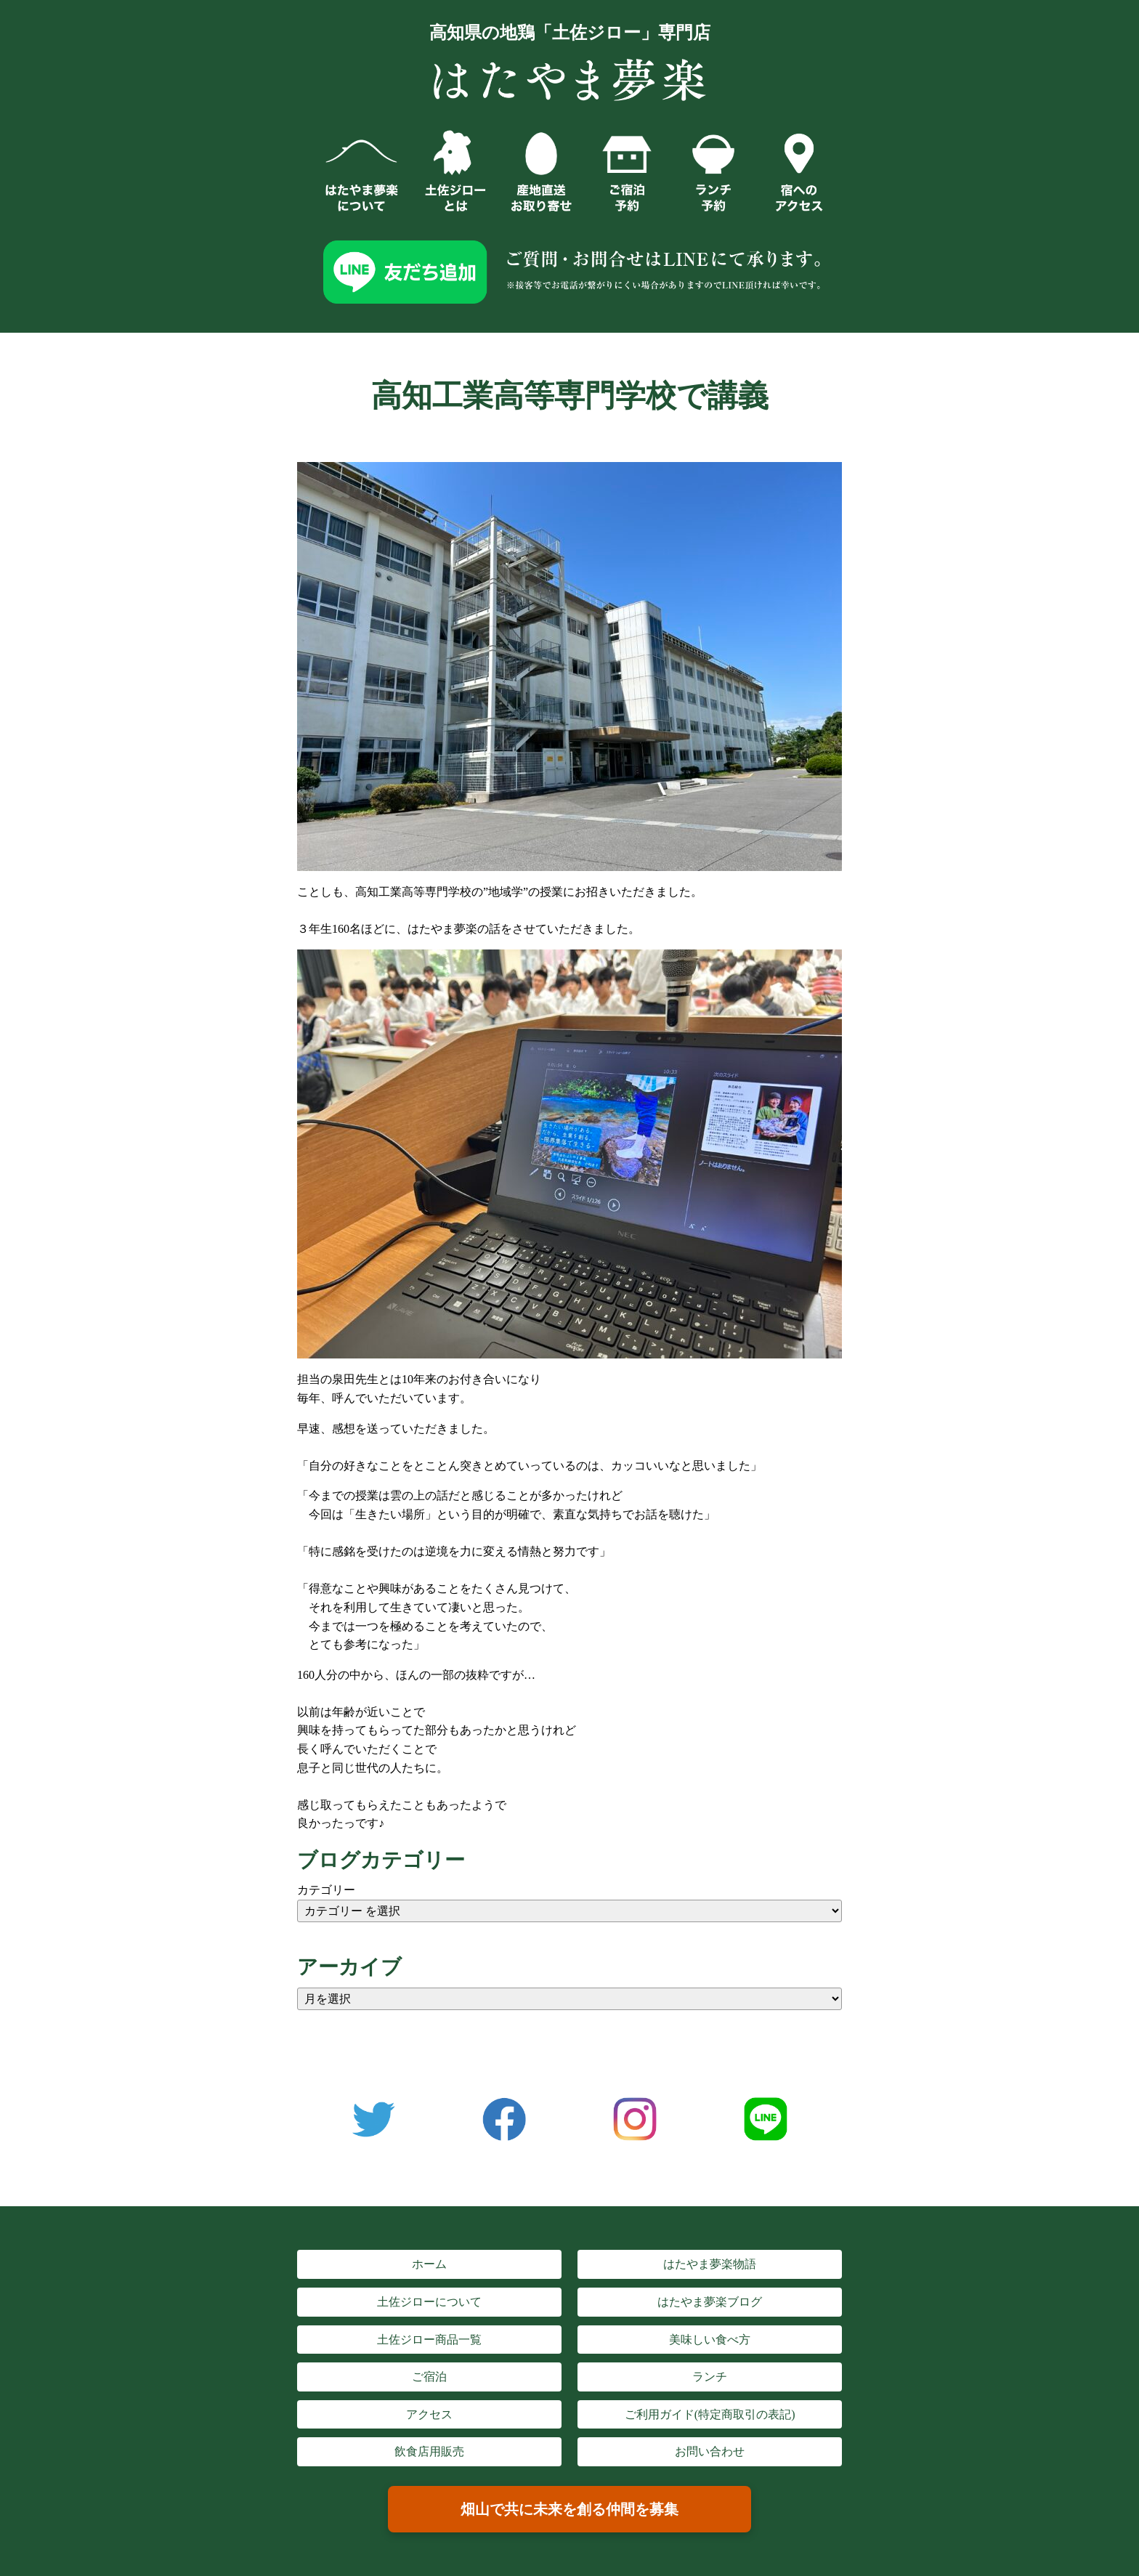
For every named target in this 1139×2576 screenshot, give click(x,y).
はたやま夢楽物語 (709, 2264)
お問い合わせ (710, 2451)
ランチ (709, 2376)
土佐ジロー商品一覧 (429, 2339)
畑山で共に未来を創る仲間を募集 (569, 2509)
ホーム (429, 2264)
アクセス (429, 2414)
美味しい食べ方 (709, 2339)
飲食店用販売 (429, 2451)
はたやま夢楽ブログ (709, 2302)
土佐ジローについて (429, 2302)
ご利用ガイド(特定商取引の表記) (710, 2414)
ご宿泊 (429, 2376)
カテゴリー (326, 1890)
